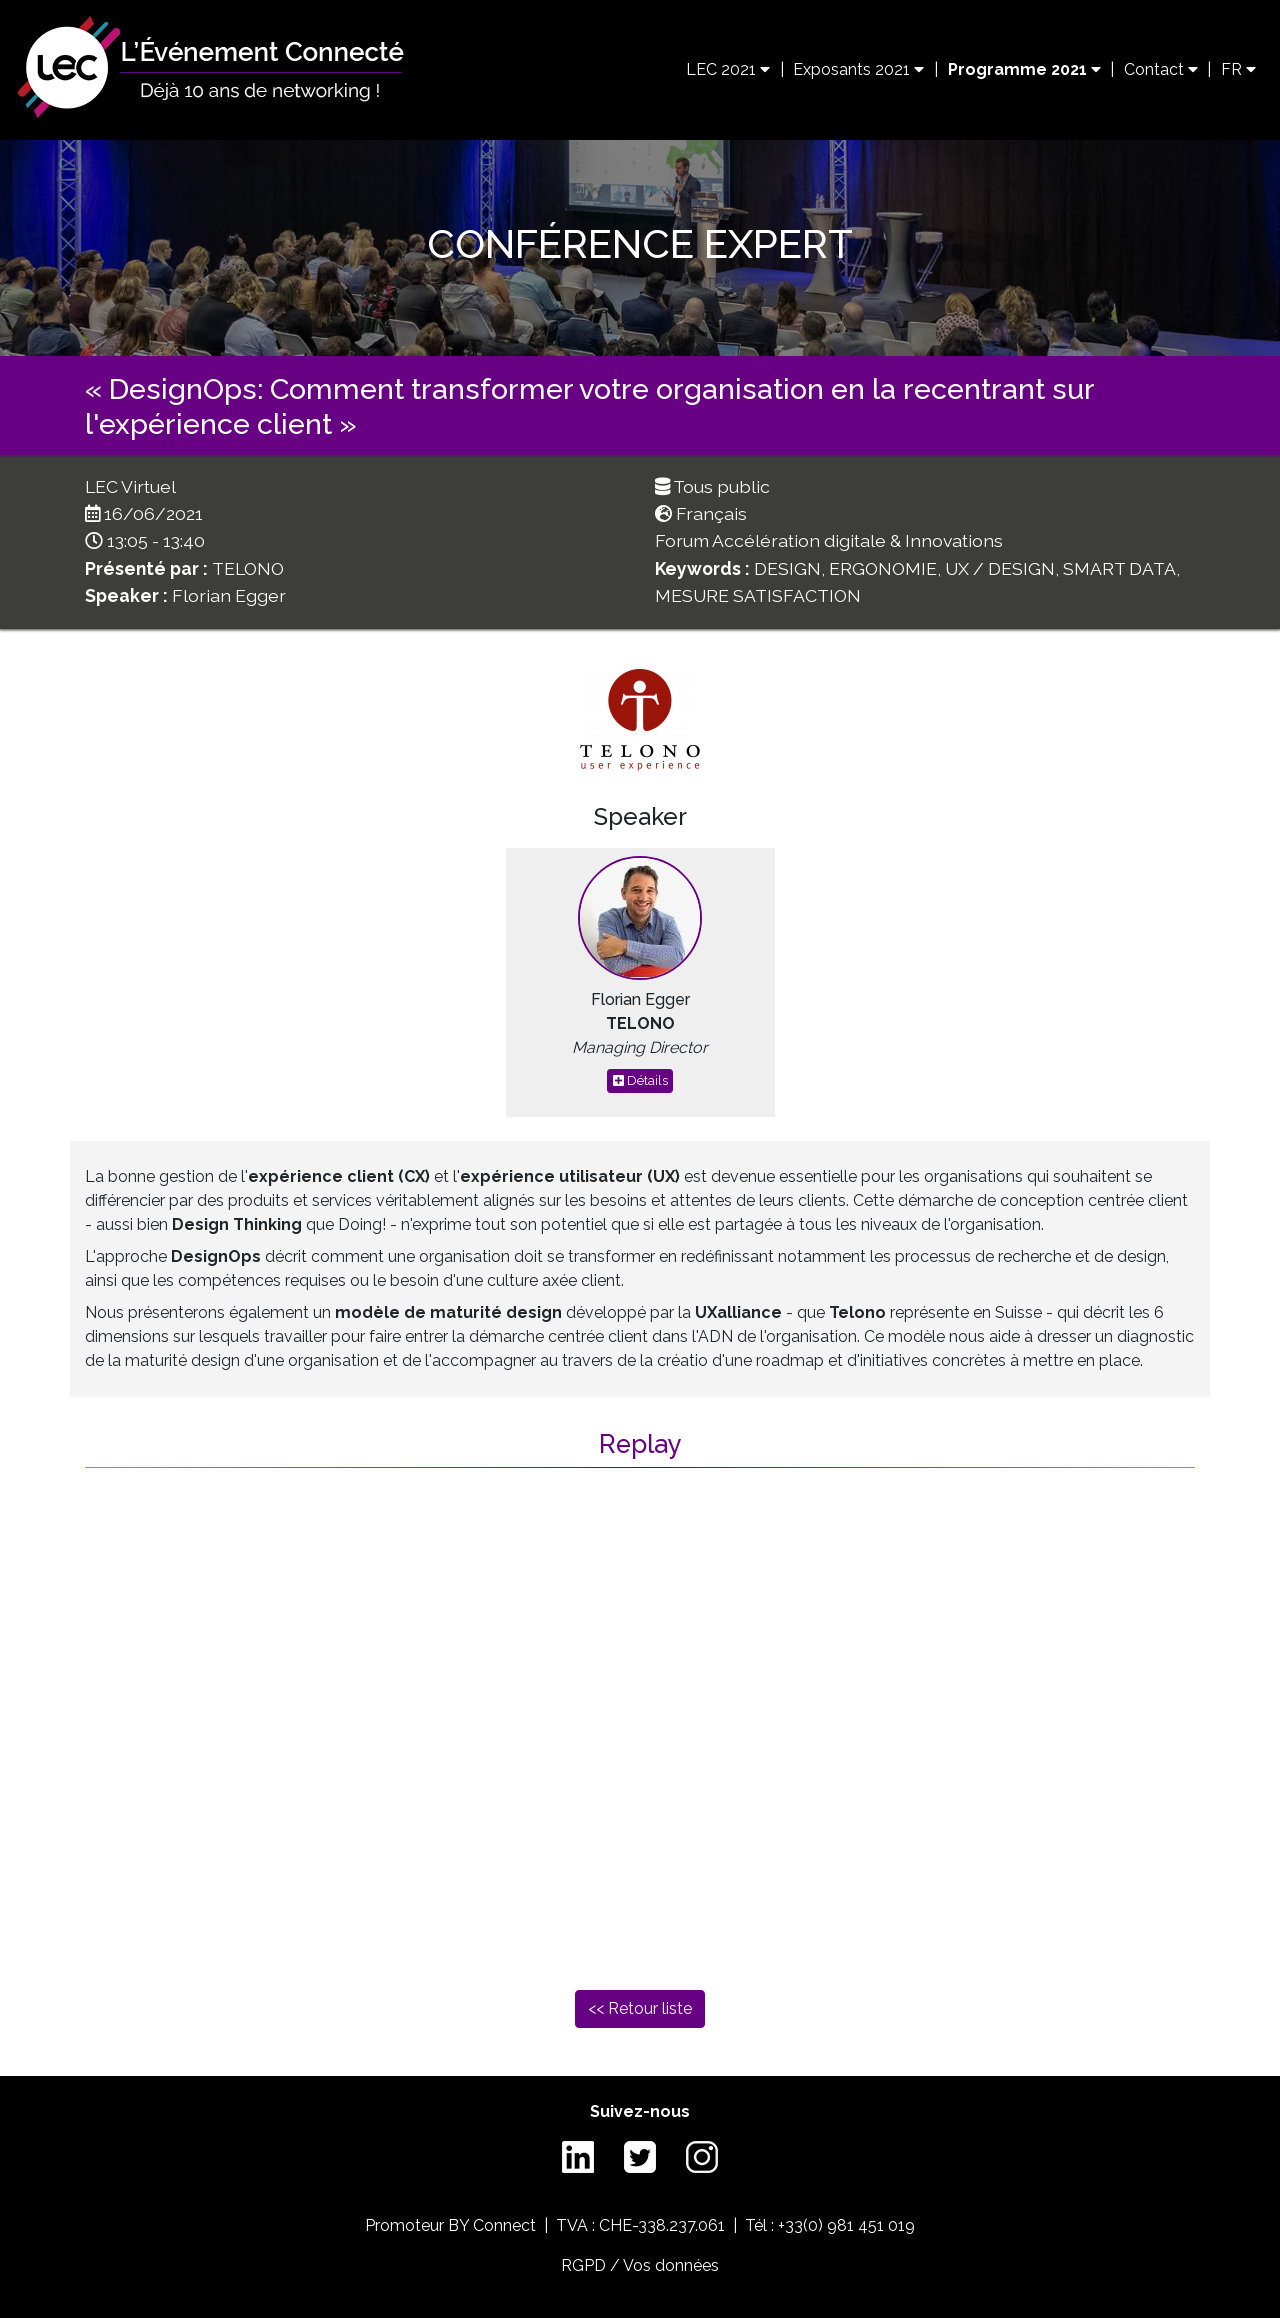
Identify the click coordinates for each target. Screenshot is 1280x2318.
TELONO (248, 568)
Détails (640, 1080)
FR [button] (1238, 69)
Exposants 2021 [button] (858, 69)
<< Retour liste (640, 2008)
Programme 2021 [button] (1024, 69)
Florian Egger (229, 595)
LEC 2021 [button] (728, 69)
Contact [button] (1161, 69)
